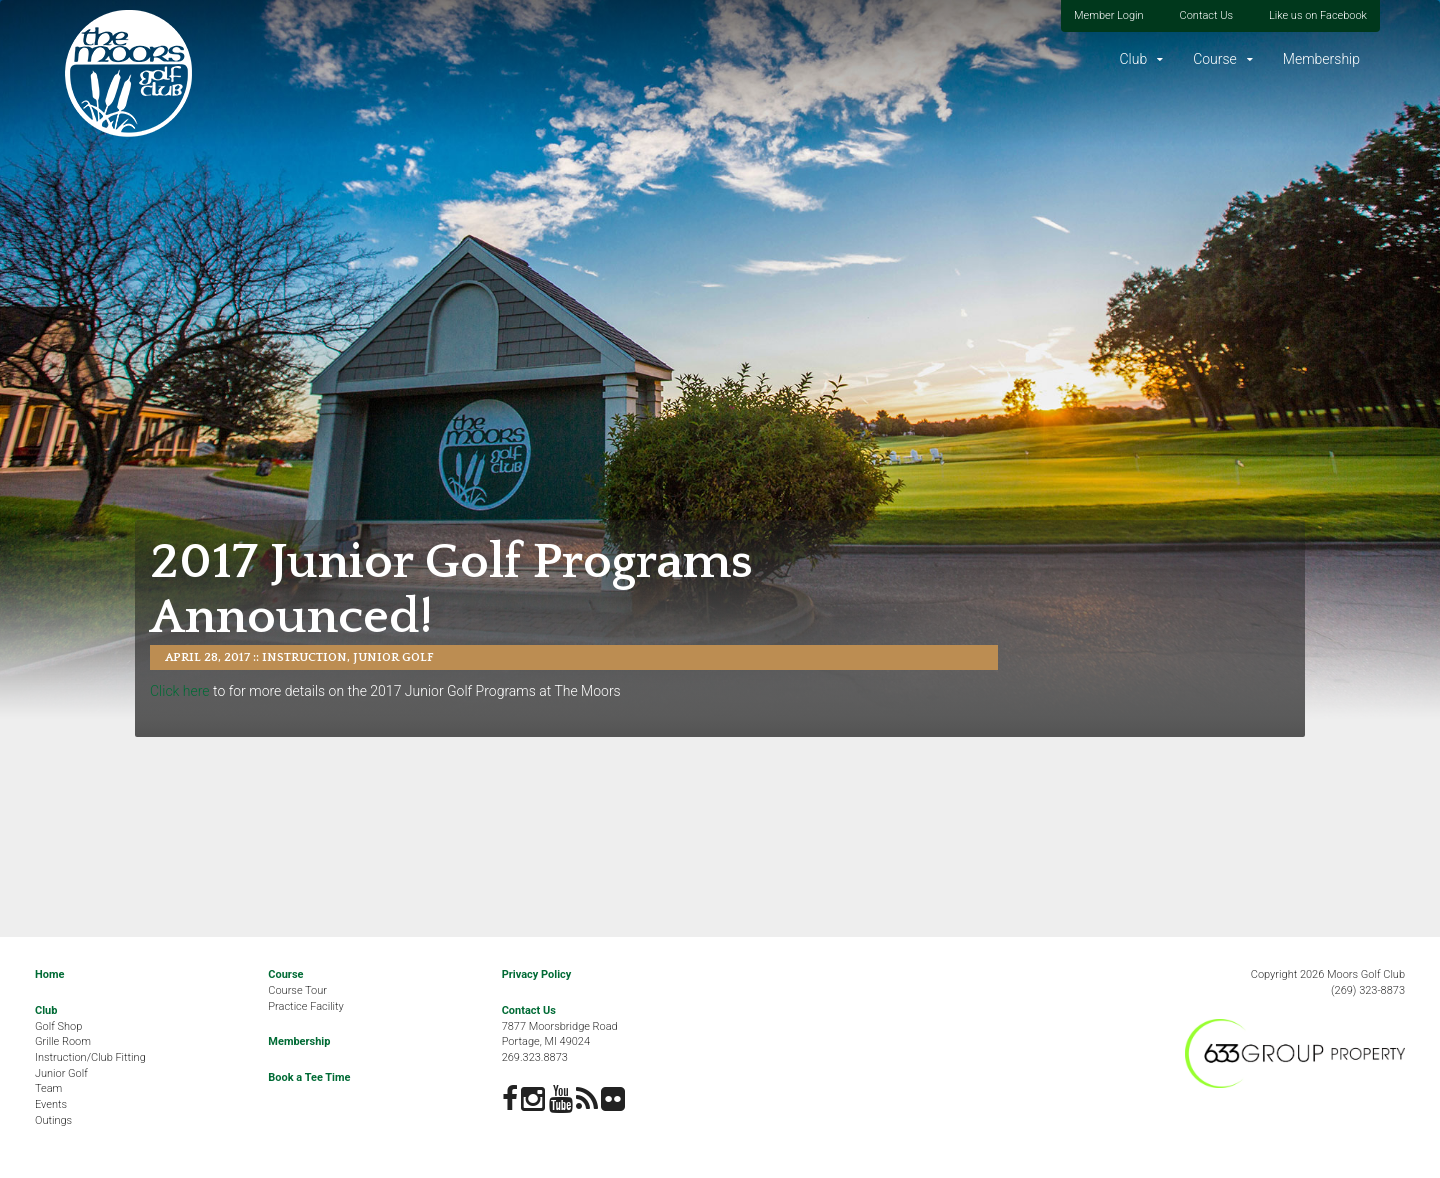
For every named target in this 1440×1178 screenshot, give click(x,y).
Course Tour (297, 990)
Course (1215, 59)
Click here (180, 691)
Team (48, 1088)
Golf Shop (58, 1026)
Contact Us (1206, 15)
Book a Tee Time (309, 1077)
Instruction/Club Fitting (90, 1057)
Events (51, 1104)
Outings (53, 1120)
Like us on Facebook (1318, 15)
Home (49, 974)
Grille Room (63, 1041)
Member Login (1109, 15)
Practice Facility (306, 1006)
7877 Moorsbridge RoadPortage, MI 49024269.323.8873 (560, 1042)
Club (1133, 59)
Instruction (304, 657)
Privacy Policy (537, 974)
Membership (1321, 59)
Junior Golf (393, 657)
